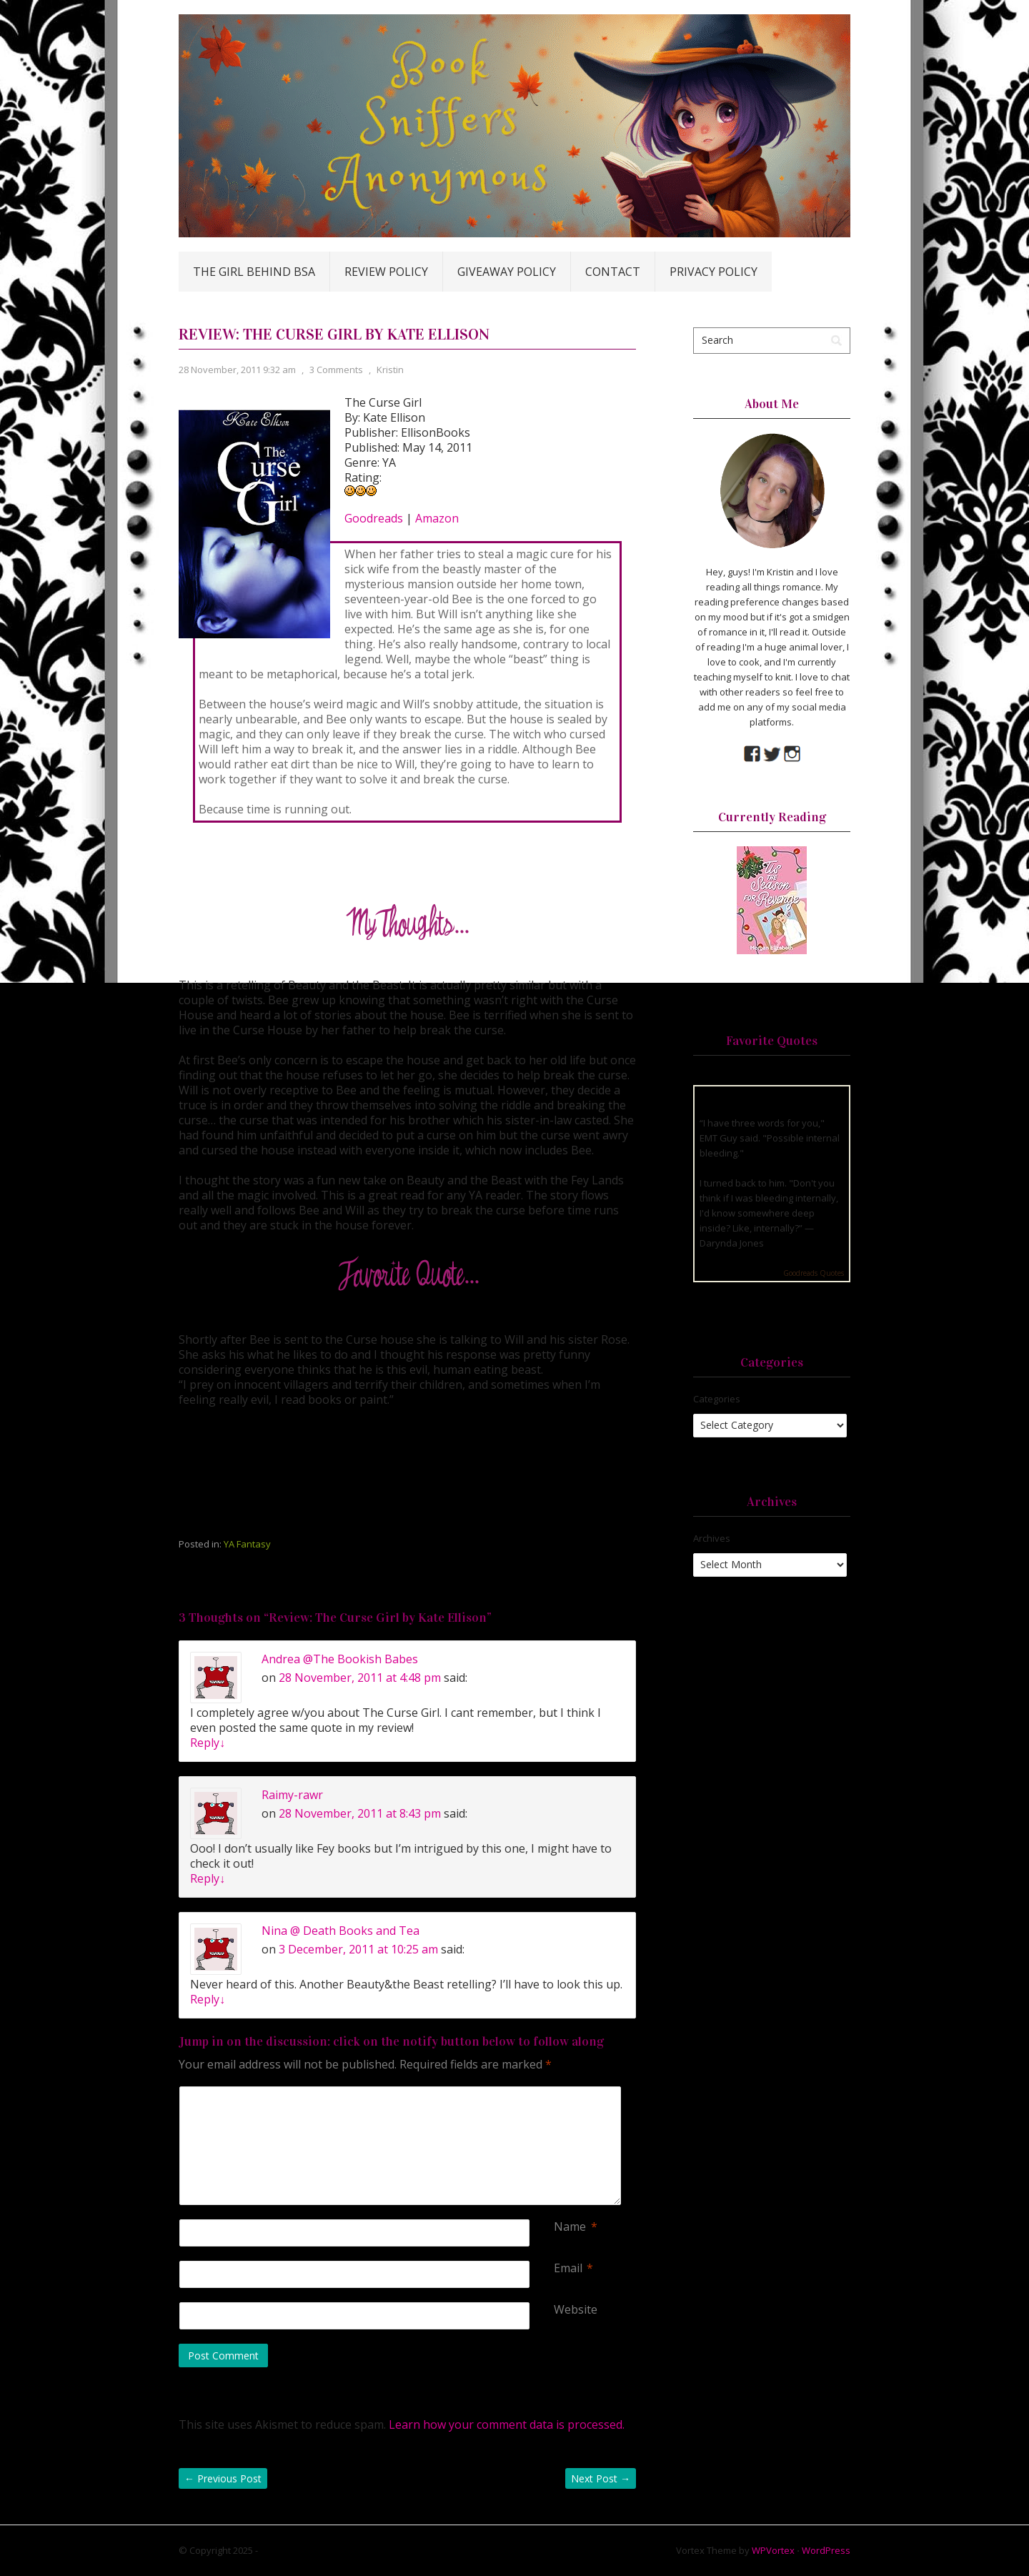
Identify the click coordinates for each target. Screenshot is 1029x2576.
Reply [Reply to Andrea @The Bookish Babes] (207, 1742)
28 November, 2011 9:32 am (237, 369)
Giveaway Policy (506, 271)
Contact (612, 271)
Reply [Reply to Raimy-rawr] (207, 1878)
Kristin (390, 369)
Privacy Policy (713, 271)
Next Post (600, 2478)
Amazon (437, 518)
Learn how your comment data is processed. (507, 2424)
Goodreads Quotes (813, 1273)
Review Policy (386, 271)
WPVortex (773, 2550)
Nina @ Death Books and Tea (340, 1930)
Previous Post (223, 2478)
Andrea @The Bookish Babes (340, 1659)
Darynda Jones (732, 1243)
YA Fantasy (247, 1543)
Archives (711, 1538)
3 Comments (336, 369)
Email (568, 2268)
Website (575, 2309)
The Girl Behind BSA (254, 271)
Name (570, 2226)
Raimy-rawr (292, 1795)
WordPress (826, 2550)
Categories (716, 1398)
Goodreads (373, 518)
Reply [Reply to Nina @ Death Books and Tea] (207, 1999)
